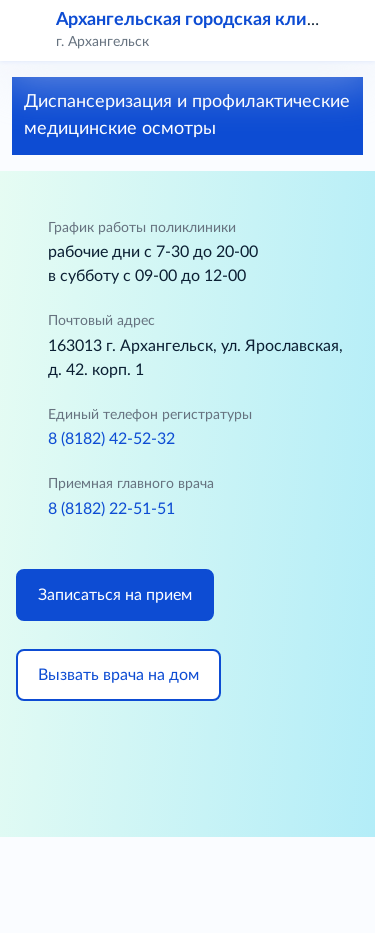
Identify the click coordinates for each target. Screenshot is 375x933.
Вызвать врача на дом (118, 675)
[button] (347, 30)
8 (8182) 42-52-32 (111, 439)
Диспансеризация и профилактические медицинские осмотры (187, 115)
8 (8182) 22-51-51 (111, 509)
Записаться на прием (115, 595)
